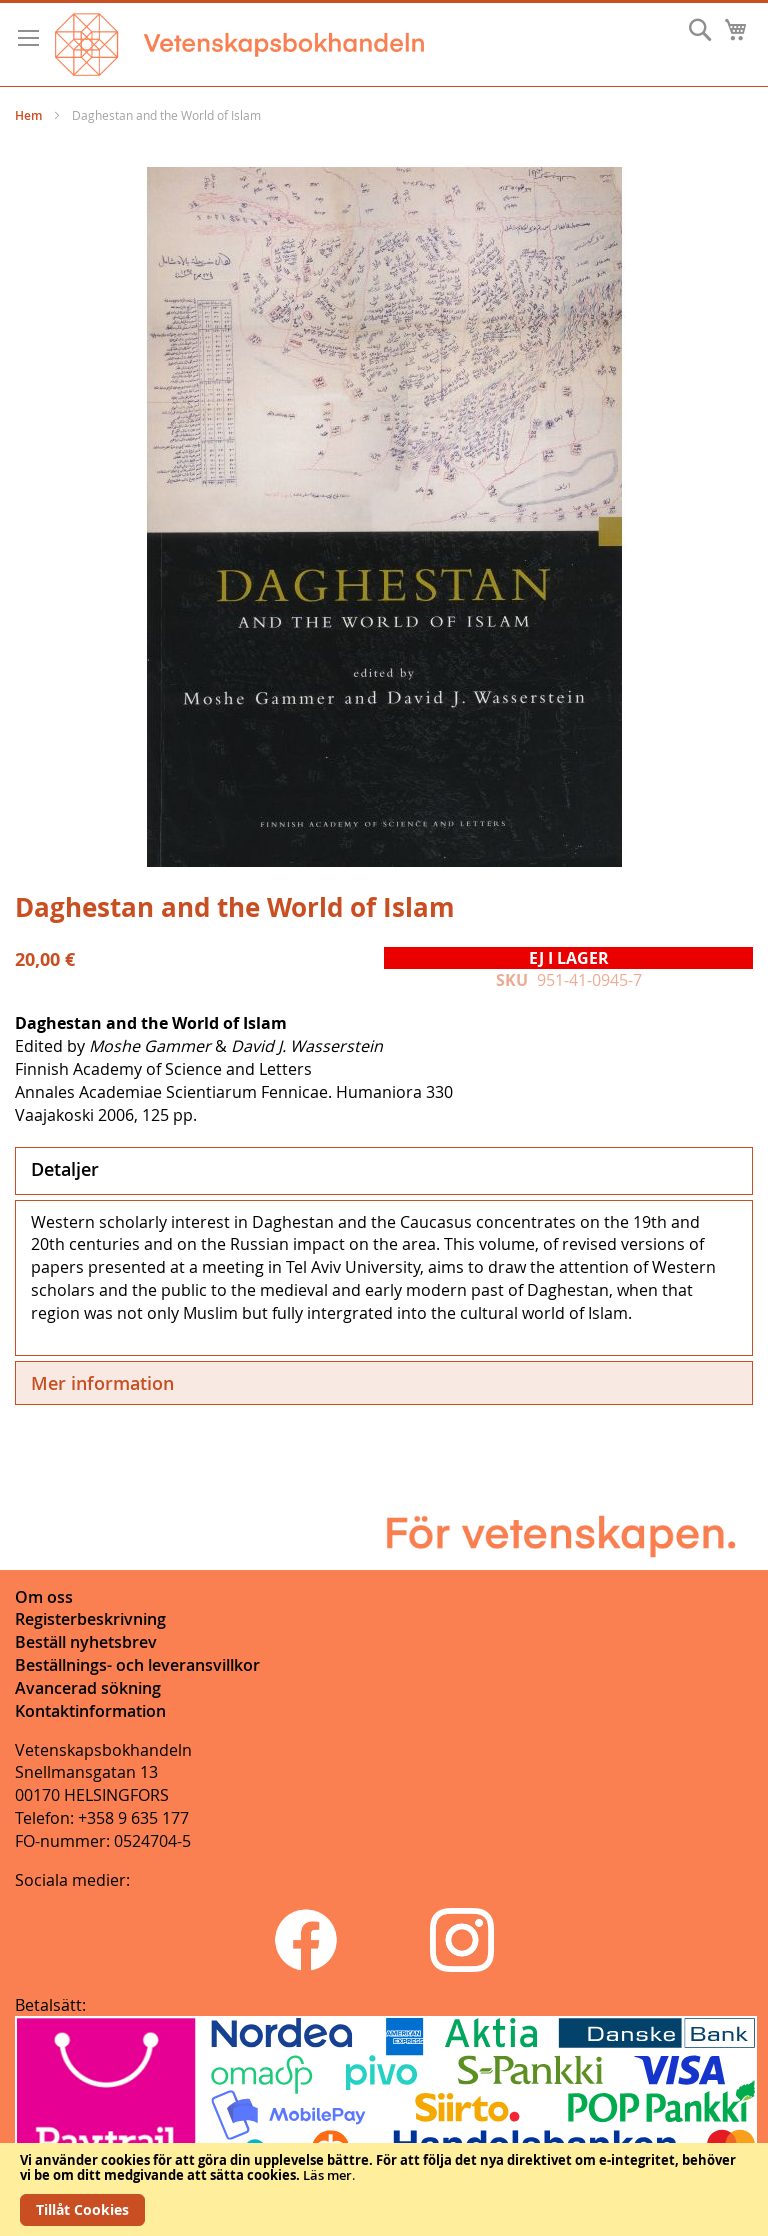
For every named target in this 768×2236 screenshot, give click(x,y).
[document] (384, 2189)
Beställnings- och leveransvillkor (137, 1665)
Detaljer (65, 1169)
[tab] (384, 1171)
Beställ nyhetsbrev (86, 1642)
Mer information (102, 1383)
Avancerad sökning (88, 1688)
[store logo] (239, 44)
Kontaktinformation (90, 1711)
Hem (28, 115)
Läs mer (327, 2175)
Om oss (44, 1597)
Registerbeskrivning (90, 1619)
